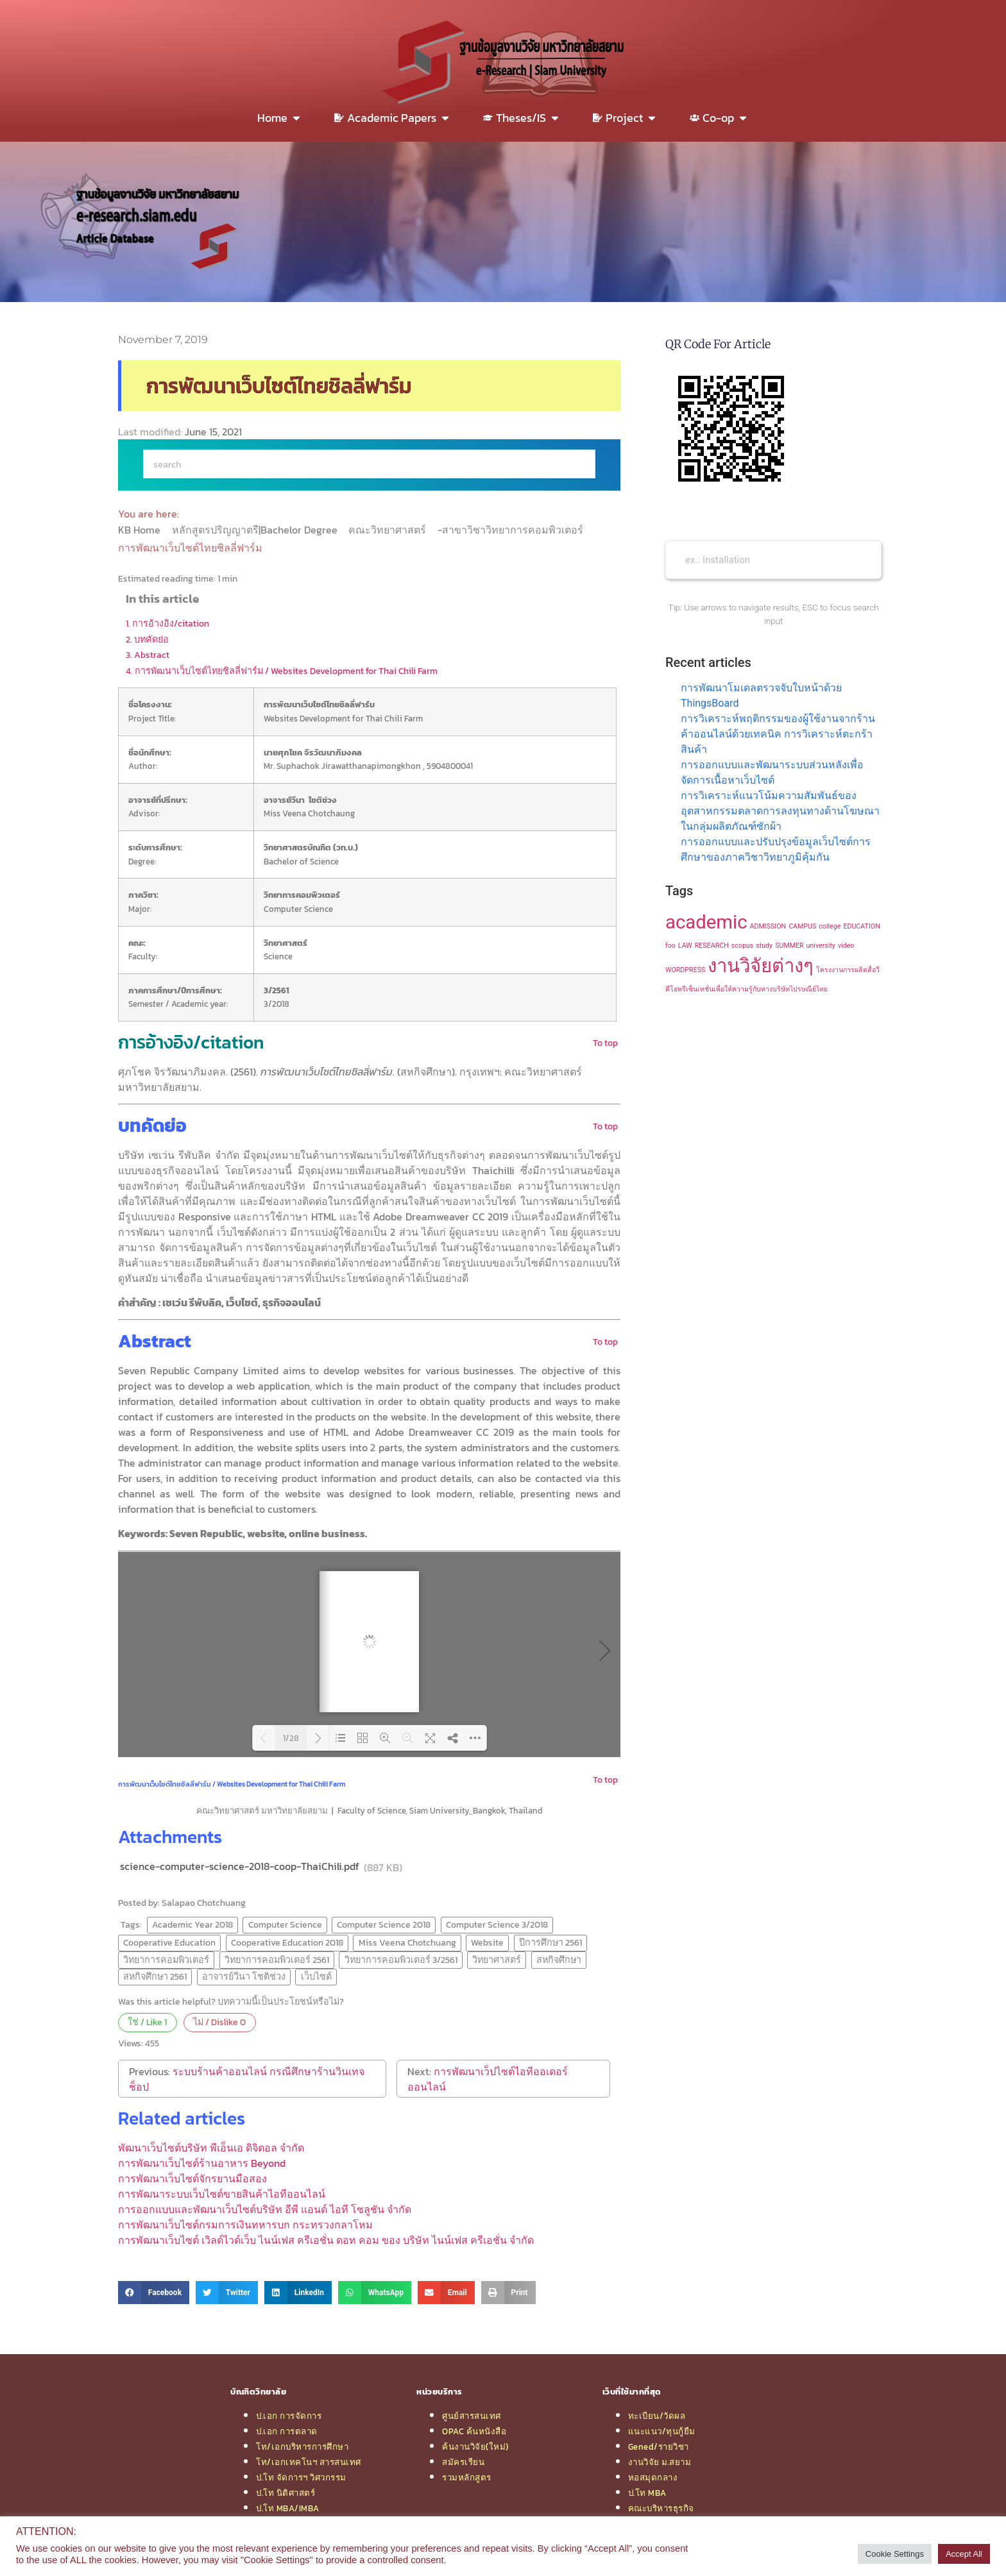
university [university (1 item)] (820, 945)
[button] (153, 2292)
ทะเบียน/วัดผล (657, 2415)
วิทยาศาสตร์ (496, 1960)
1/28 (291, 1738)
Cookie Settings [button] (894, 2554)
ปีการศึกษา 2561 (550, 1942)
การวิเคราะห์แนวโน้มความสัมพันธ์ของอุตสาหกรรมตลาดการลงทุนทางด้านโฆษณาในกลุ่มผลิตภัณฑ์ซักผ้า (780, 810)
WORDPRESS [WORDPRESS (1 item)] (685, 970)
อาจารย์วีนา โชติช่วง (244, 1976)
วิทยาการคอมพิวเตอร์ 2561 (277, 1960)
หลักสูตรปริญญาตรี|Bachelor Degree (256, 529)
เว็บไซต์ (316, 1976)
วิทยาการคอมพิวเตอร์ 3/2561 (401, 1960)
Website (487, 1942)
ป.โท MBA (647, 2492)
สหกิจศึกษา (558, 1960)
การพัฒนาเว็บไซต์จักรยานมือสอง (192, 2178)
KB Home (140, 529)
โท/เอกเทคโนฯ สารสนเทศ (308, 2461)
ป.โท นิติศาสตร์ (285, 2492)
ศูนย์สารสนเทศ (471, 2415)
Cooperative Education (169, 1942)
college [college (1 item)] (829, 926)
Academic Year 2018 (192, 1924)
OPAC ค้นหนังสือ (474, 2431)
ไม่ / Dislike (219, 2022)
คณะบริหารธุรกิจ (661, 2508)
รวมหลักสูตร (466, 2477)
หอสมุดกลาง (653, 2477)
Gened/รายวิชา (658, 2446)
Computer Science (285, 1924)
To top (605, 1042)
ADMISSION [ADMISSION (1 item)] (768, 926)
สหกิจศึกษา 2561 (155, 1976)
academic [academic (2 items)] (706, 922)
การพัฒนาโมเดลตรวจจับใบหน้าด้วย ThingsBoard (761, 695)
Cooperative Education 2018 (287, 1942)
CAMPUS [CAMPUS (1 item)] (802, 926)
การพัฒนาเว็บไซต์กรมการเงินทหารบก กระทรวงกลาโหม (245, 2224)
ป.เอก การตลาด (287, 2431)
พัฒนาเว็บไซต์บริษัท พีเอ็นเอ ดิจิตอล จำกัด (211, 2147)
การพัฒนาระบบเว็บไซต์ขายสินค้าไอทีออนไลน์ (221, 2193)
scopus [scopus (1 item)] (742, 945)
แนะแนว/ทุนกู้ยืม (661, 2431)
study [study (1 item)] (764, 945)
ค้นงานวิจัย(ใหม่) (475, 2446)
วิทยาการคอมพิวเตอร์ (166, 1960)
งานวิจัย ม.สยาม (660, 2461)
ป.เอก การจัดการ (288, 2415)
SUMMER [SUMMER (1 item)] (789, 945)
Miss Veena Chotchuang (407, 1942)
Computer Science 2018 (384, 1924)
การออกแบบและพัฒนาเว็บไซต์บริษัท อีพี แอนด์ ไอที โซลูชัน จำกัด (264, 2209)
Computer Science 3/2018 (497, 1924)
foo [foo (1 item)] (670, 945)
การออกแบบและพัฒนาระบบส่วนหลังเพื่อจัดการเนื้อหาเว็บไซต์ (772, 772)
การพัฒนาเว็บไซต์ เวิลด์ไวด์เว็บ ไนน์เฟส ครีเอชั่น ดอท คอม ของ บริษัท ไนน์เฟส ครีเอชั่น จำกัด (326, 2240)
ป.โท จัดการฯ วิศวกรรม (301, 2477)
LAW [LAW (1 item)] (685, 945)
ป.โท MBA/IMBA (288, 2508)
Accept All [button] (964, 2554)
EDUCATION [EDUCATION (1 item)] (861, 926)
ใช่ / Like (147, 2022)
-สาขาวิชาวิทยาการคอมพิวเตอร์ (512, 529)
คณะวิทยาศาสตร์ (388, 529)
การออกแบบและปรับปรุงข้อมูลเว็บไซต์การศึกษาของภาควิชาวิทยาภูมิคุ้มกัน (776, 849)
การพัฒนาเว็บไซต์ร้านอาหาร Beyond (202, 2163)
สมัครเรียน (463, 2461)
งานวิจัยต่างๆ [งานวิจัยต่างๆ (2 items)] (761, 966)
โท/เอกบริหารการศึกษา (302, 2446)
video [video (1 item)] (846, 945)
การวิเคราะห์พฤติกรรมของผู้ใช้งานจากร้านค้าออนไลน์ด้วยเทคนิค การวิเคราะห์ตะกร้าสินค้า (778, 733)
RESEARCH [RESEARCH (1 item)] (712, 945)
